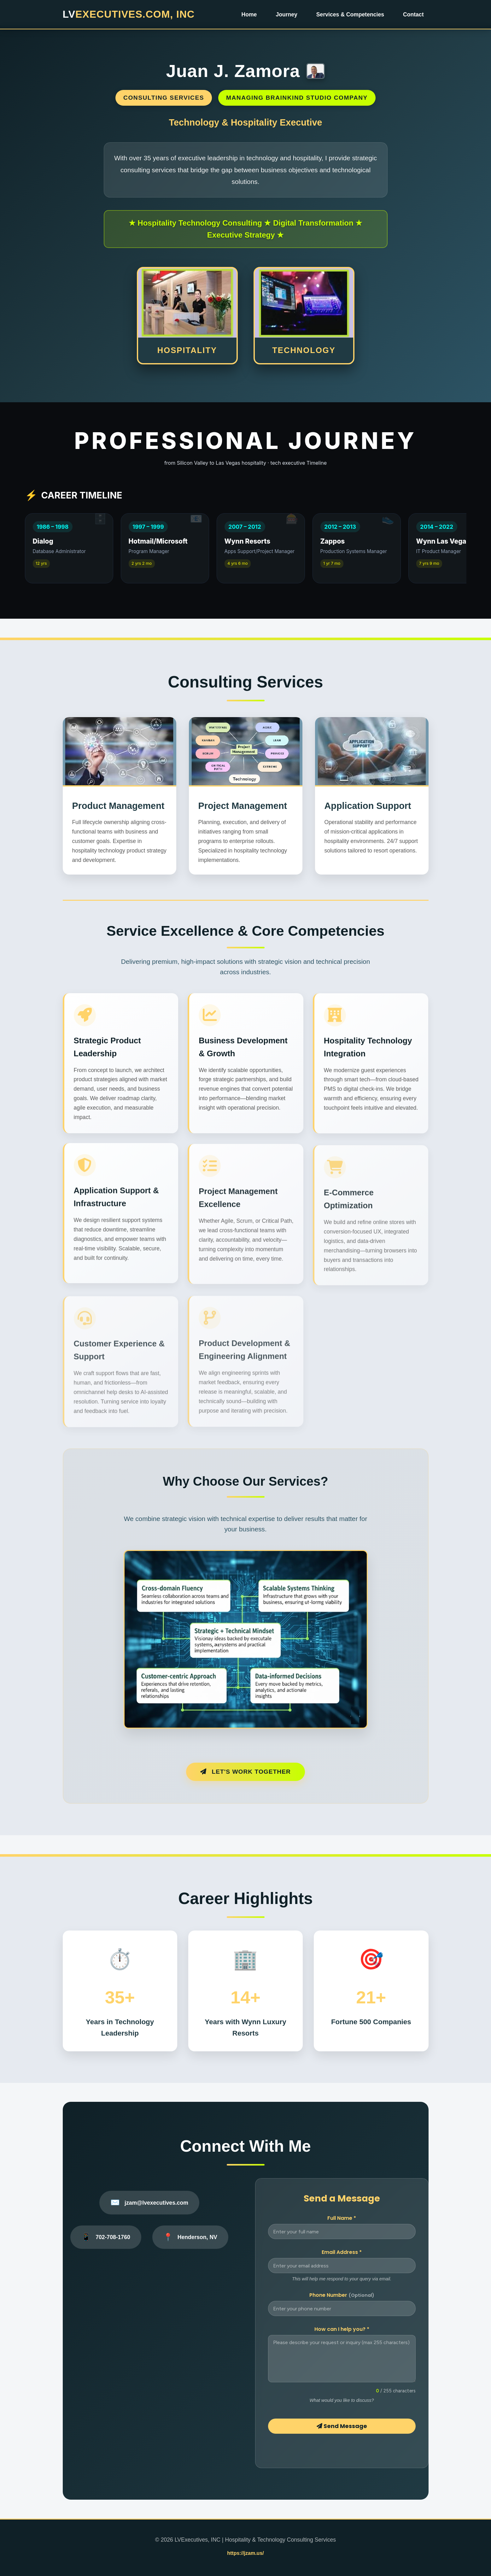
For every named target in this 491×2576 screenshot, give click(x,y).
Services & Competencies (350, 14)
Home (249, 14)
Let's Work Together (245, 1771)
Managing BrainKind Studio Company (297, 97)
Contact (413, 14)
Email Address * (342, 2252)
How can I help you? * (341, 2329)
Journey (286, 14)
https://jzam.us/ (245, 2553)
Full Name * (341, 2218)
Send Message (342, 2426)
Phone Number (341, 2295)
